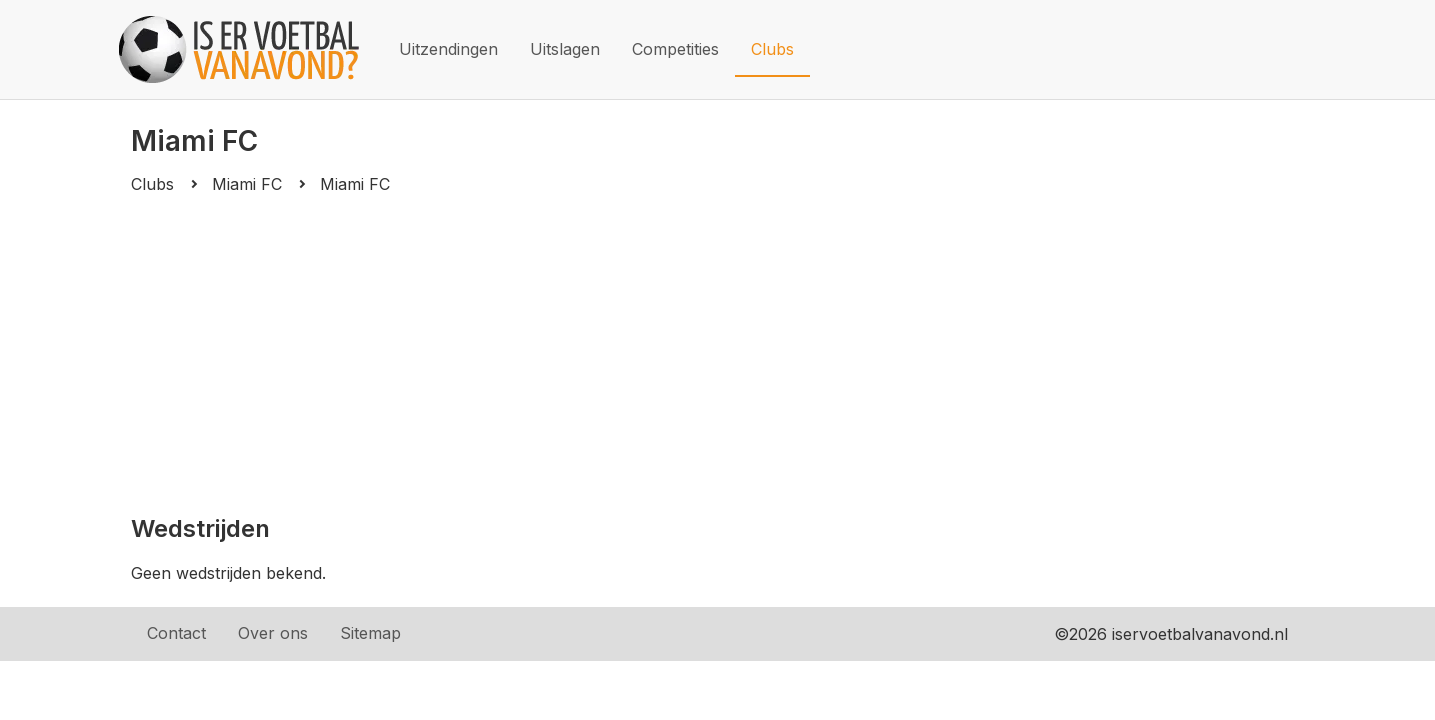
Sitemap (370, 633)
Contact (176, 633)
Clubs (772, 49)
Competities (675, 49)
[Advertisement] (717, 354)
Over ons (273, 633)
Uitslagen (565, 49)
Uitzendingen (448, 49)
